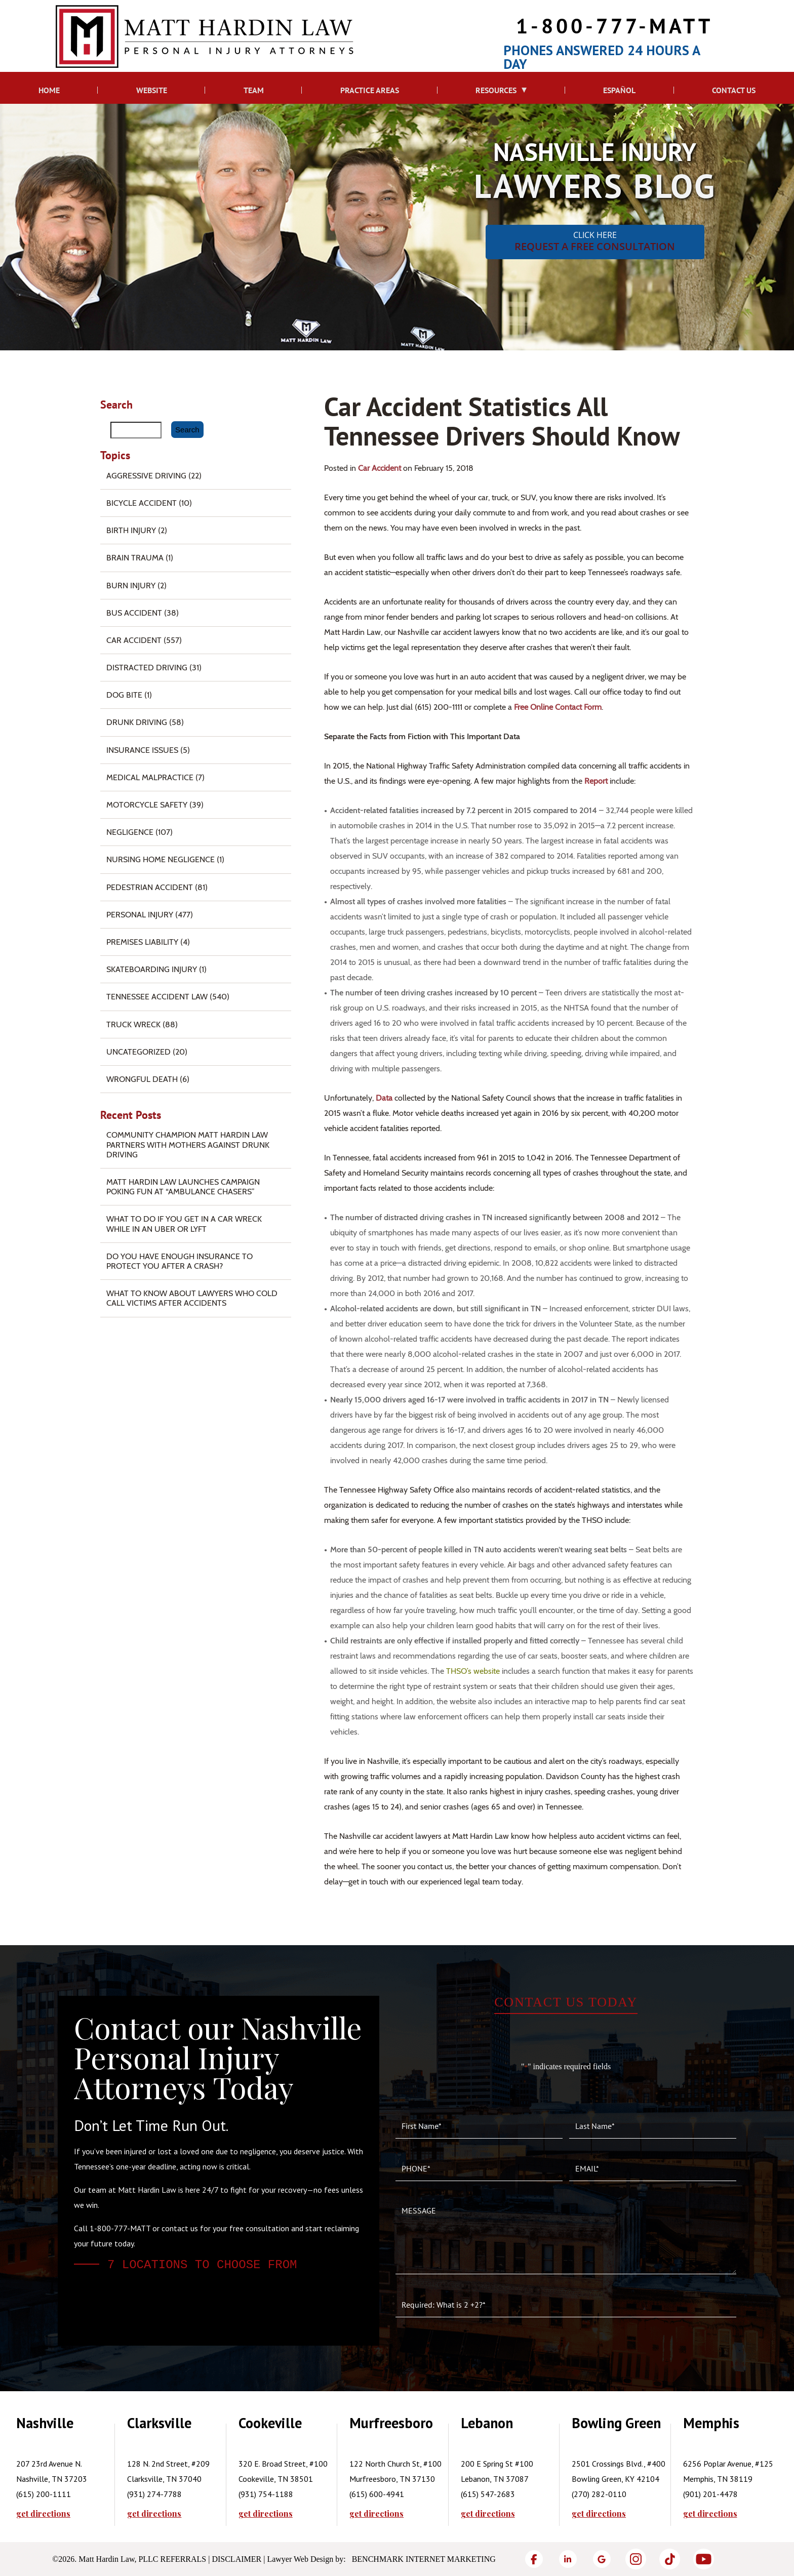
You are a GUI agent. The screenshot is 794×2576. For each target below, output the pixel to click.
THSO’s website (473, 1671)
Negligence (129, 832)
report (596, 781)
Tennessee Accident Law (157, 996)
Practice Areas (369, 90)
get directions (43, 2514)
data (384, 1098)
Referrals (184, 2559)
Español (619, 90)
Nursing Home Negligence (160, 859)
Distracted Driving (146, 667)
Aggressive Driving (146, 475)
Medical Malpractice (149, 777)
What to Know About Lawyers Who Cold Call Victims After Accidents (191, 1298)
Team (254, 90)
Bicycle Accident (141, 503)
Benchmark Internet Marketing (424, 2559)
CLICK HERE (595, 241)
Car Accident (379, 468)
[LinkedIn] (568, 2559)
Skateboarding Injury (151, 969)
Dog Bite (124, 695)
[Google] (602, 2559)
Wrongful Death (142, 1079)
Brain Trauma (135, 557)
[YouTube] (703, 2559)
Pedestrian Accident (149, 887)
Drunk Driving (136, 722)
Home (49, 90)
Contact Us (734, 90)
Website (151, 90)
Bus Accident (134, 613)
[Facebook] (534, 2559)
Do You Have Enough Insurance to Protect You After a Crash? (179, 1261)
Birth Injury (131, 530)
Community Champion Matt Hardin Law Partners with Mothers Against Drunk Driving (187, 1144)
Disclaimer (236, 2559)
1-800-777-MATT (614, 25)
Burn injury (130, 585)
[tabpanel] (71, 2467)
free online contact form (558, 707)
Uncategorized (138, 1052)
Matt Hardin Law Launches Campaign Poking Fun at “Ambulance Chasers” (183, 1186)
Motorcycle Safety (146, 805)
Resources (496, 90)
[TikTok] (670, 2559)
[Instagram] (636, 2559)
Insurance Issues (142, 750)
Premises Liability (142, 942)
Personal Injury (139, 914)
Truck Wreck (133, 1024)
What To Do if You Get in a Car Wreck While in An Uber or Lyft (184, 1223)
